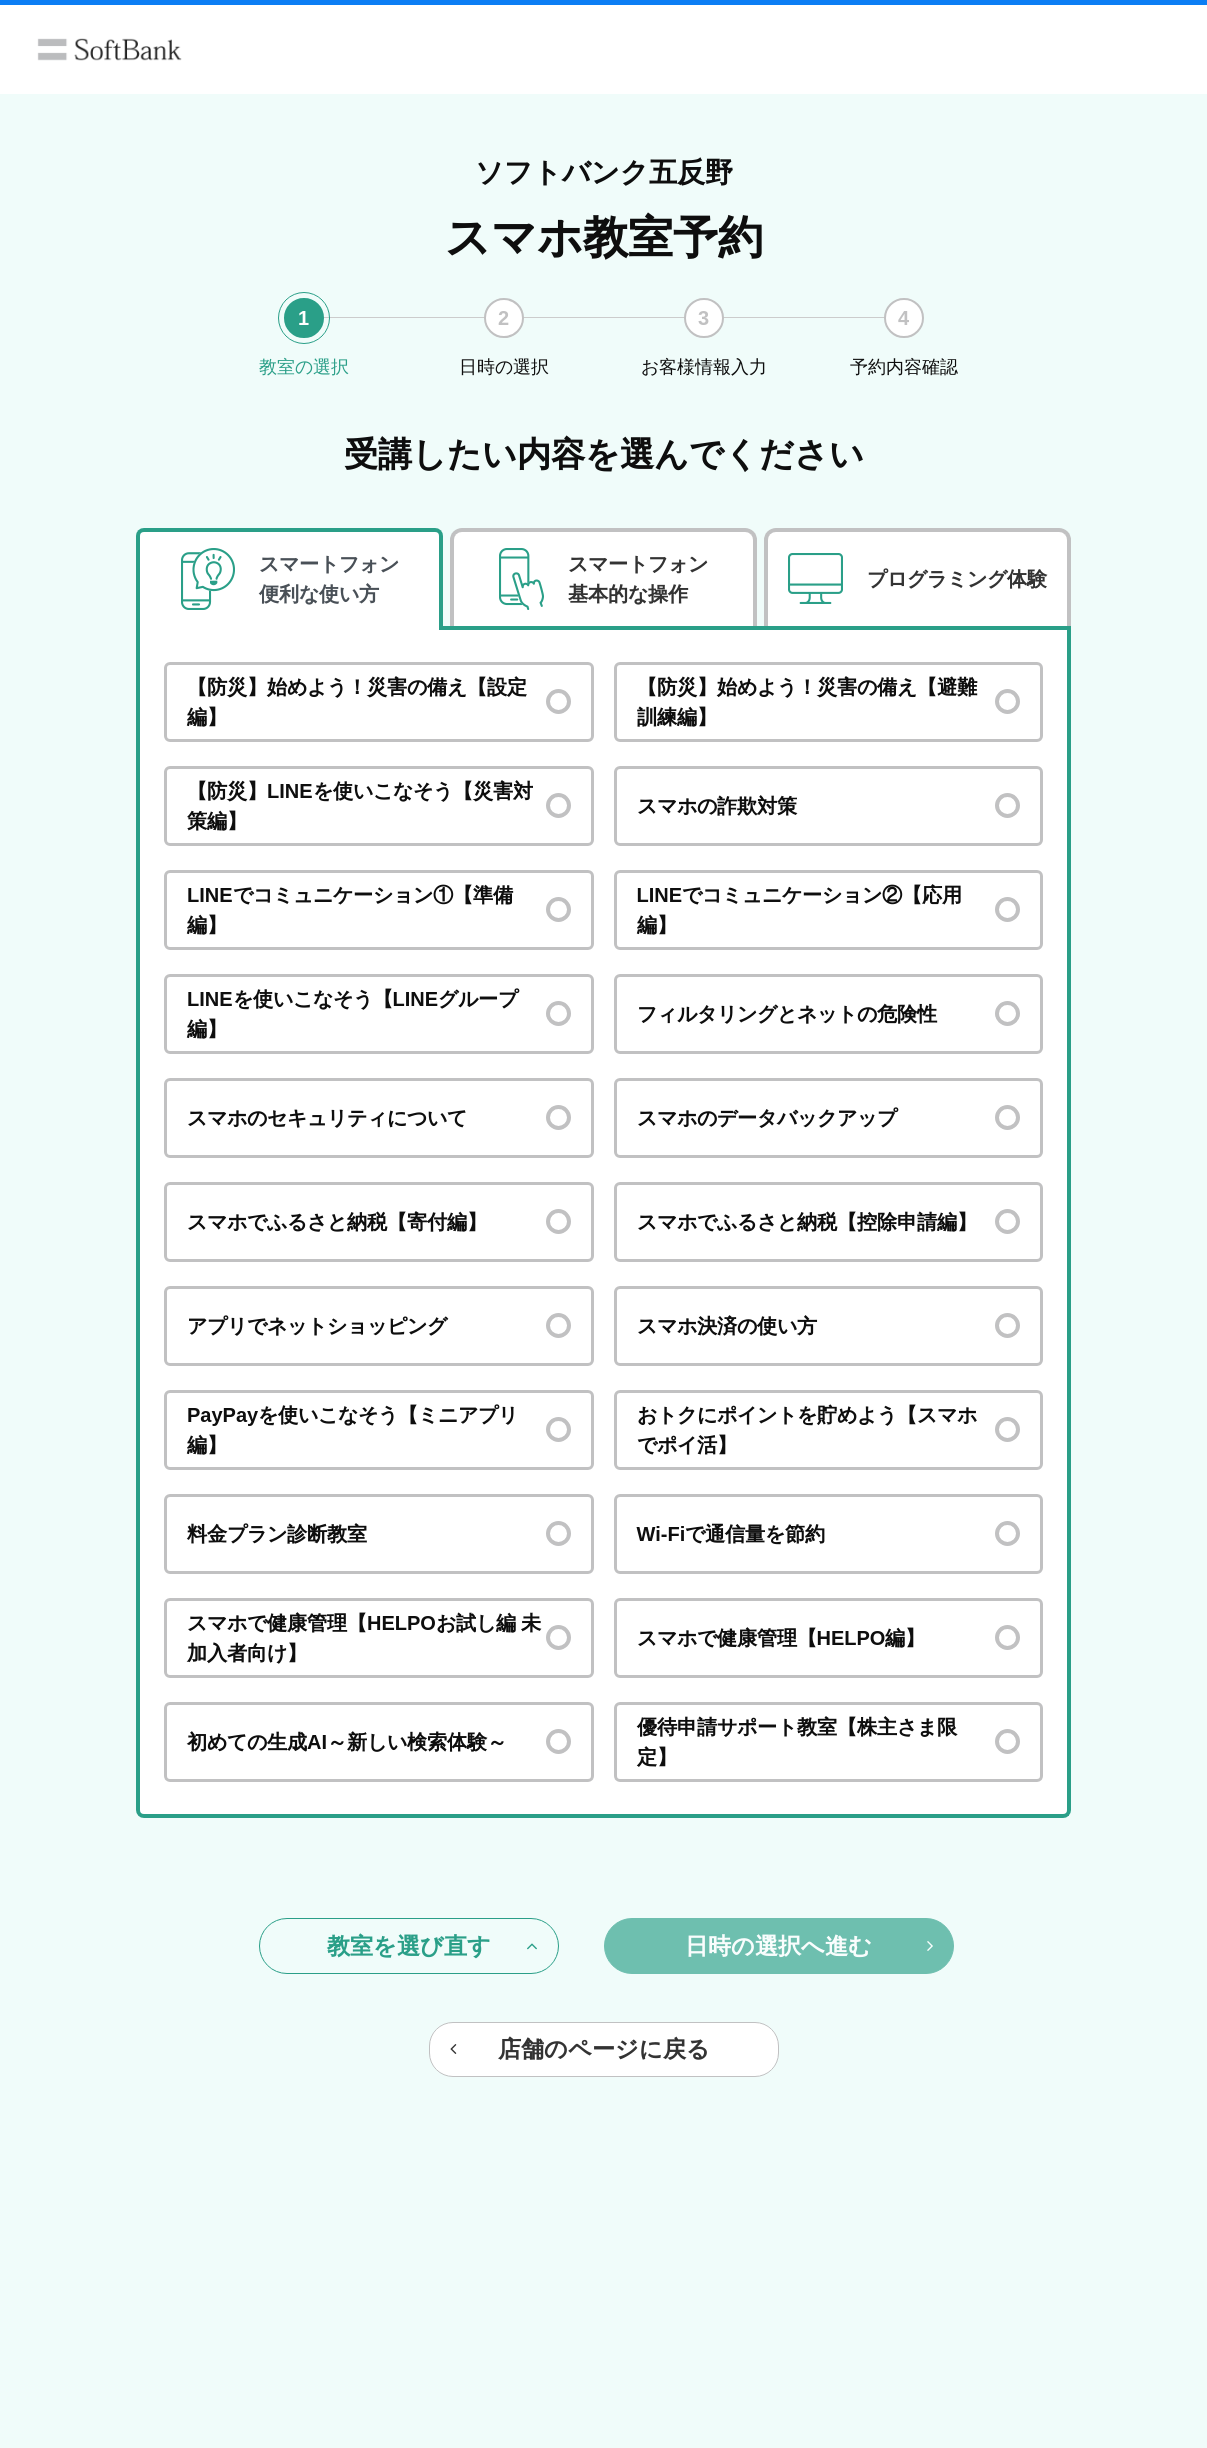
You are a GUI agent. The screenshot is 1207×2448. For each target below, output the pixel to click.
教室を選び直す (432, 1946)
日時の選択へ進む (809, 1946)
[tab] (289, 579)
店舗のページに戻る (580, 2049)
